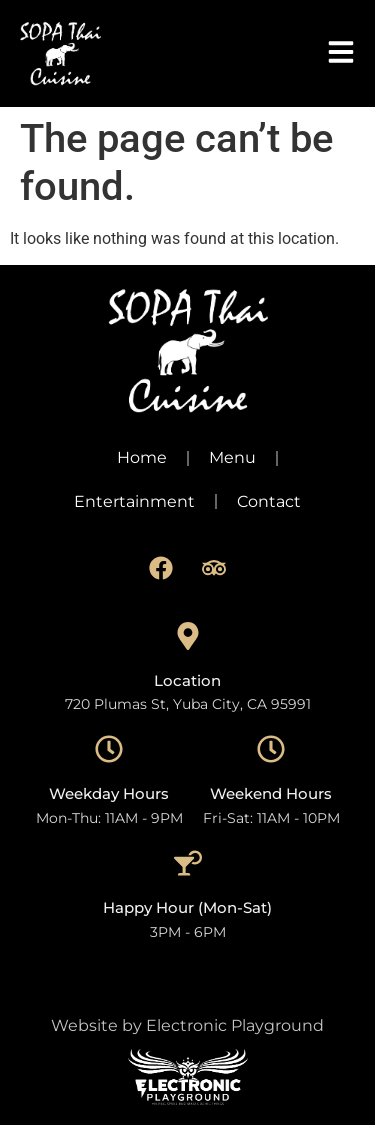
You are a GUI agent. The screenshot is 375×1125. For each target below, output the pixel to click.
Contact (269, 501)
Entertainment (134, 501)
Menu (232, 457)
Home (142, 457)
